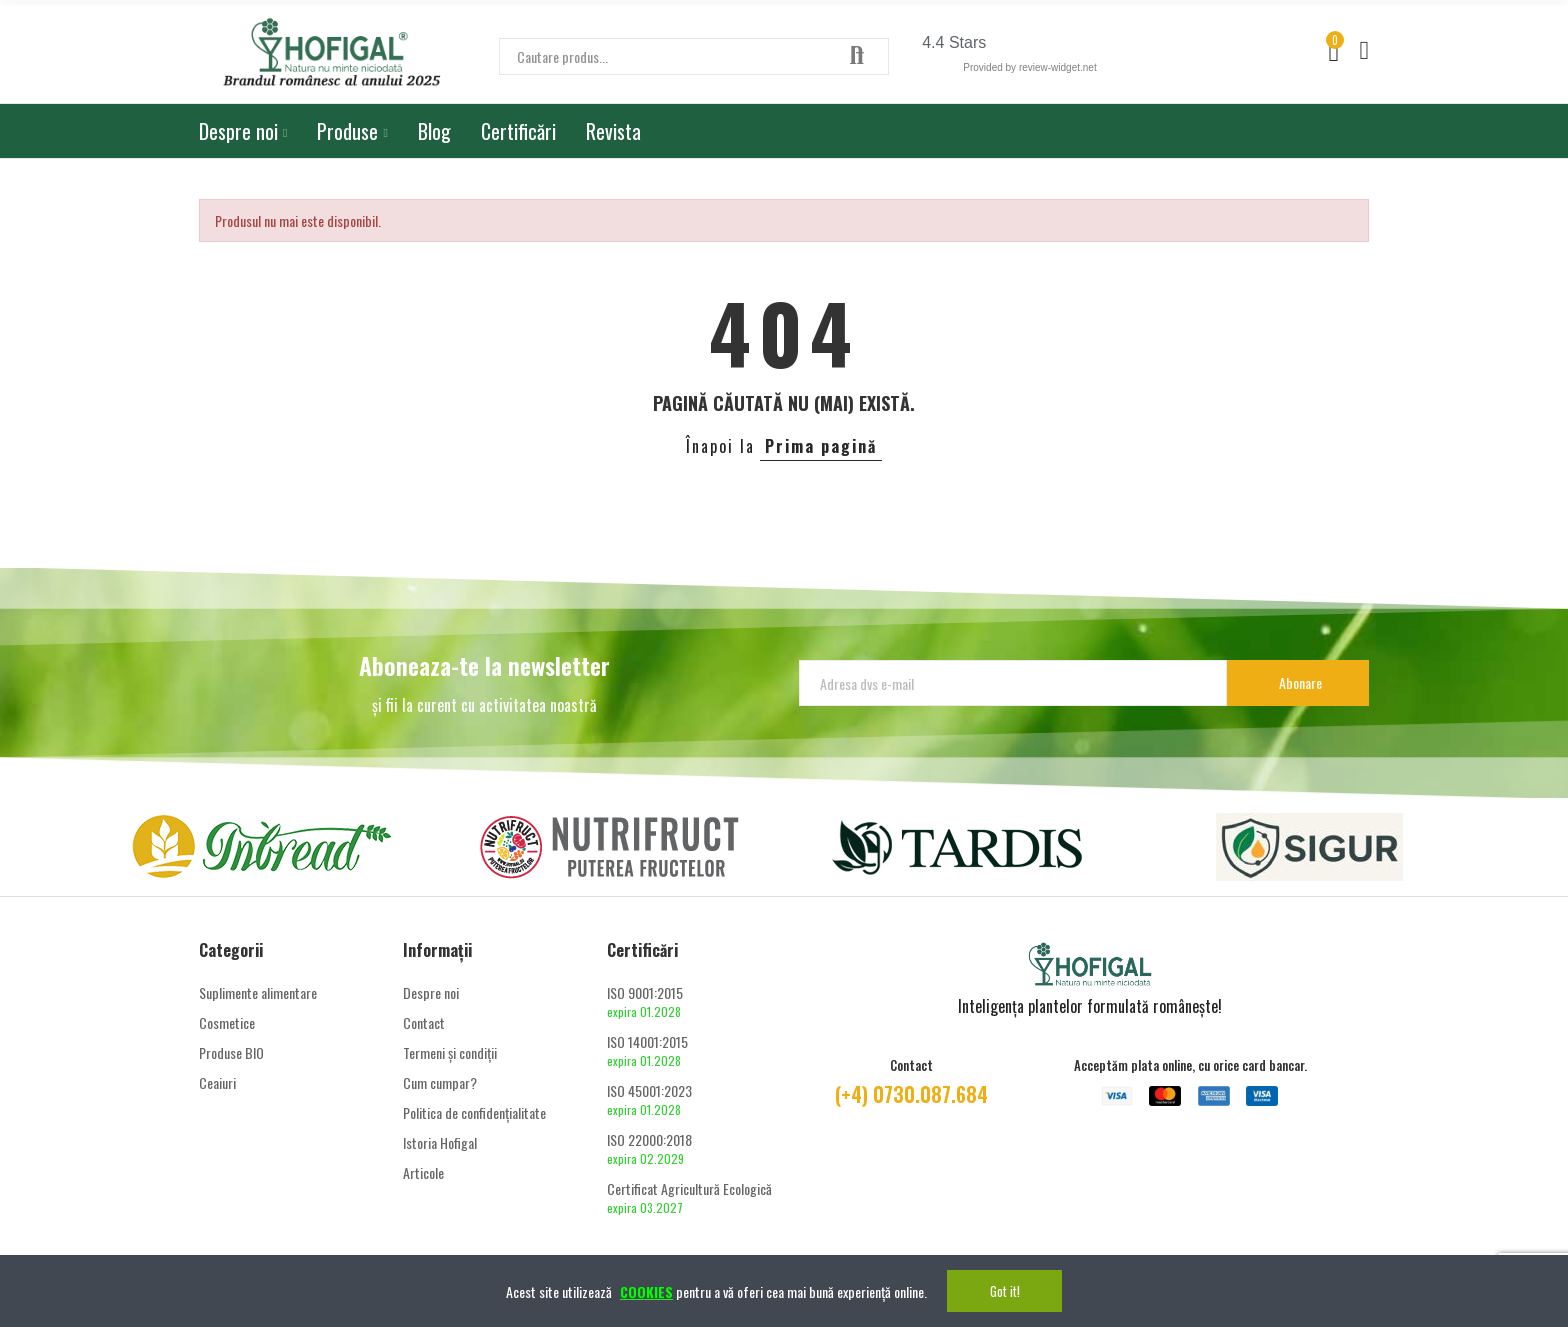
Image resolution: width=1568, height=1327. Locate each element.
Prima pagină (821, 446)
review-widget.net (1058, 67)
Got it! (1005, 1291)
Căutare (857, 56)
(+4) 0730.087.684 (911, 1094)
